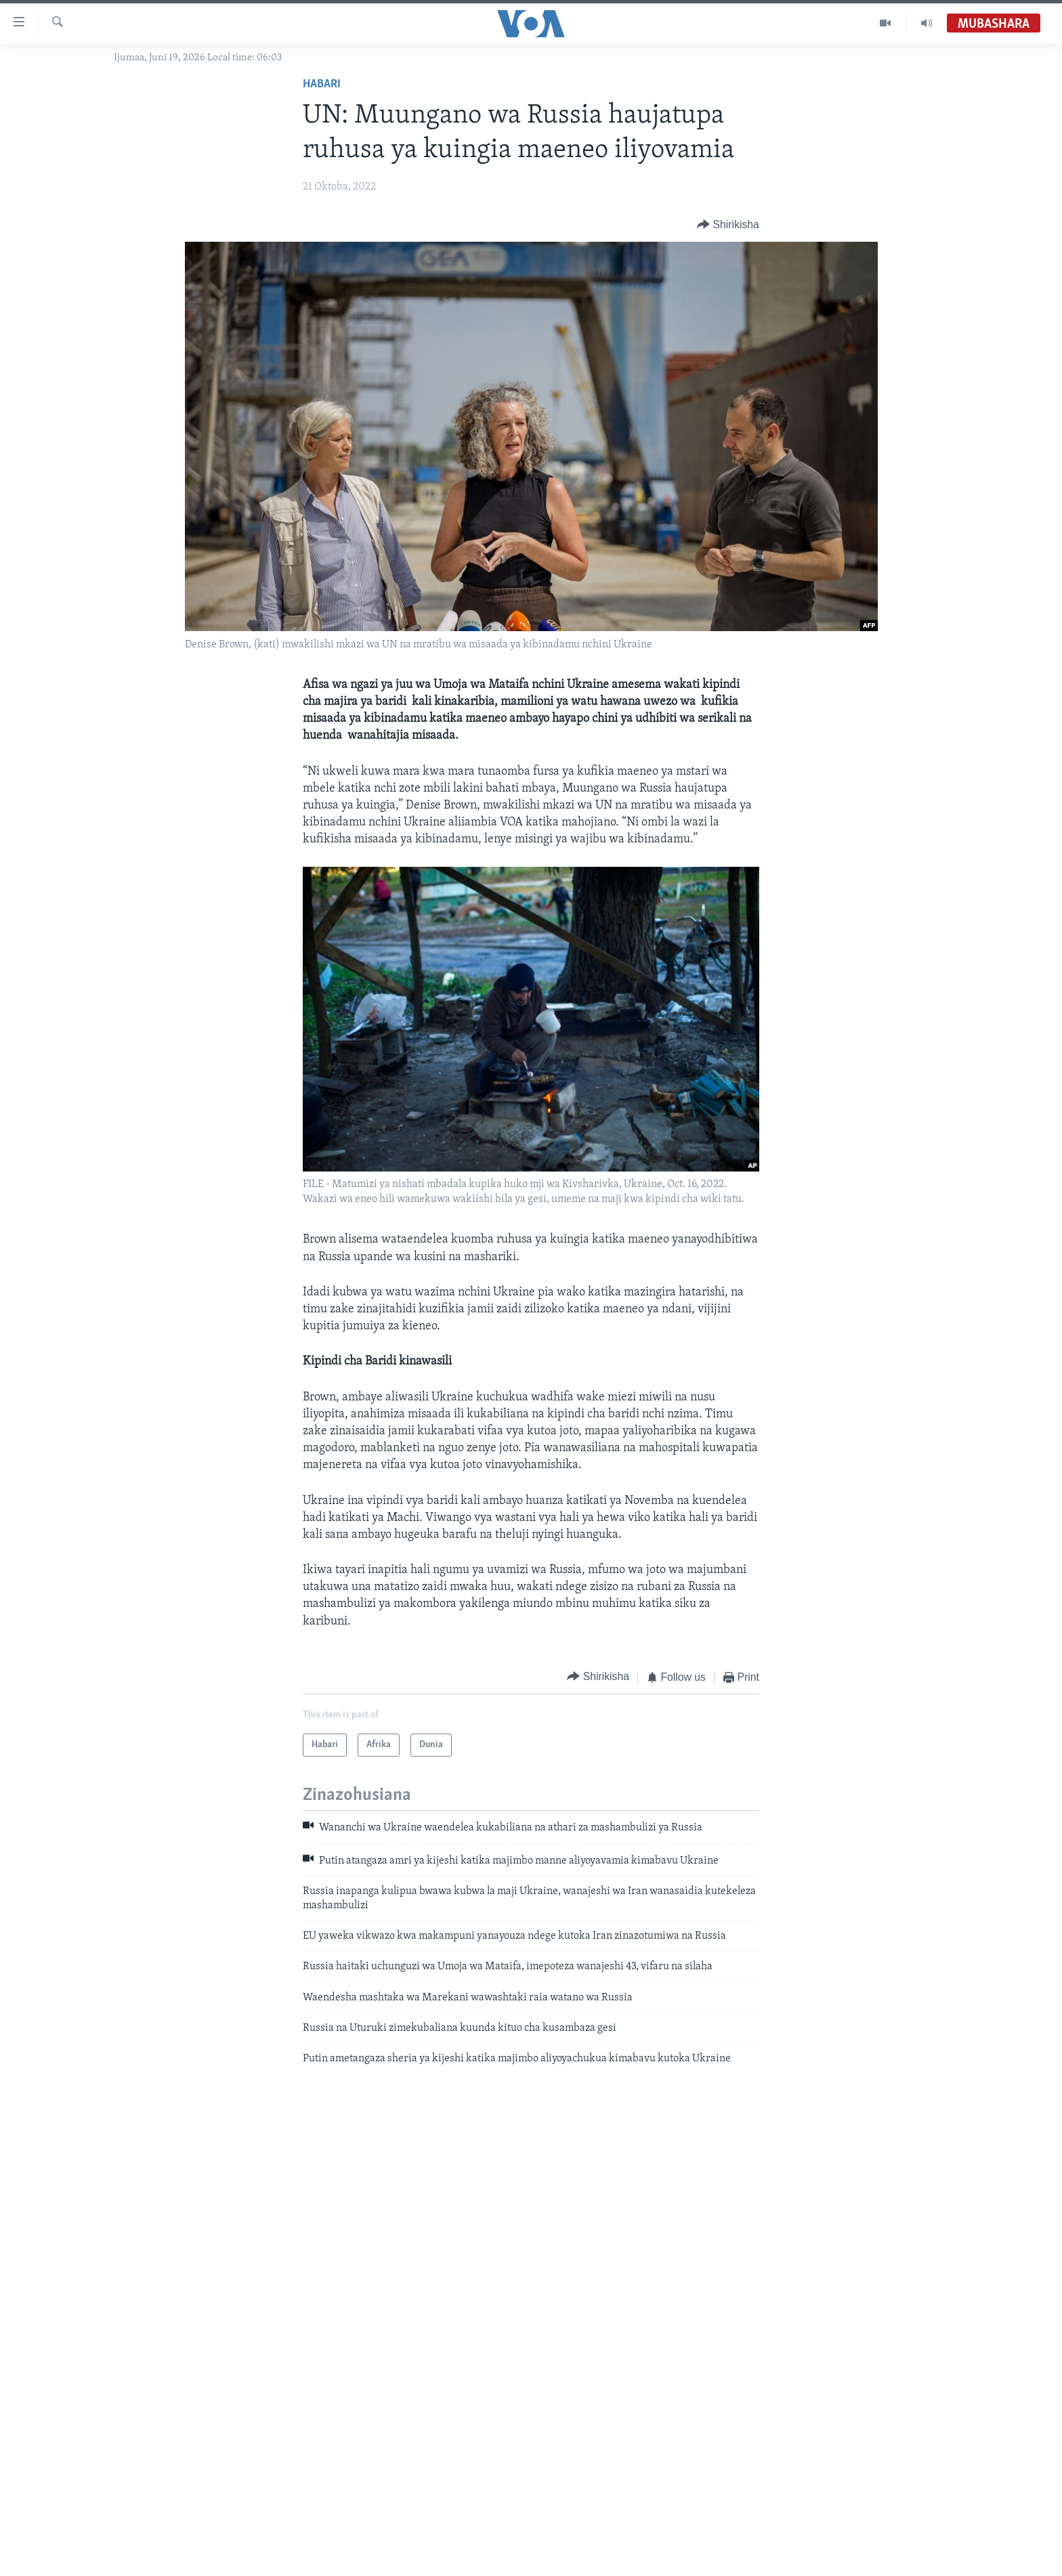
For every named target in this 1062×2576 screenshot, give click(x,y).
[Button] (728, 224)
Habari (322, 84)
